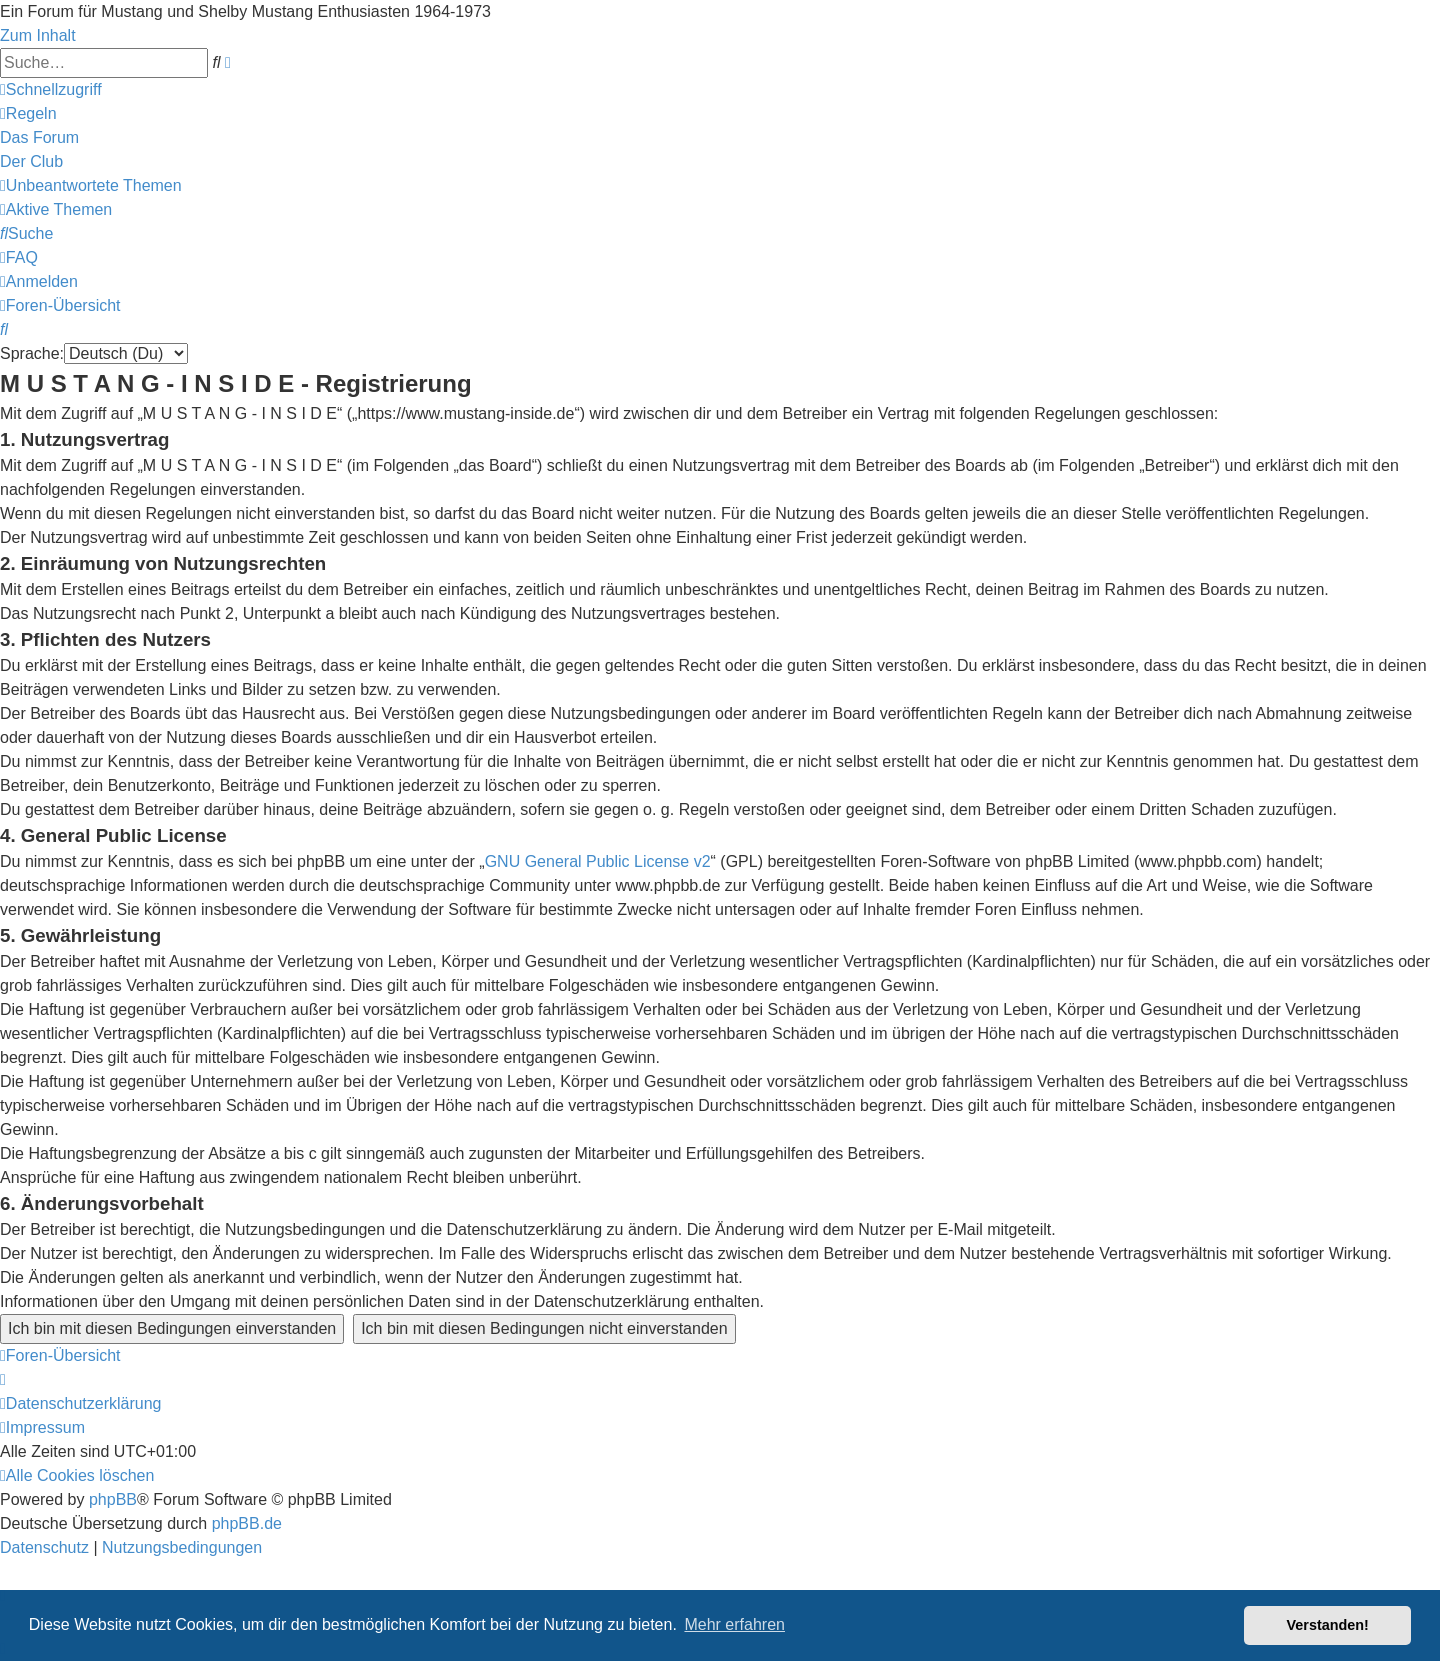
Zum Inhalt (38, 35)
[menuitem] (28, 113)
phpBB (113, 1499)
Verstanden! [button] (1328, 1625)
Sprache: (32, 353)
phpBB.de (247, 1523)
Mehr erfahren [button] (734, 1624)
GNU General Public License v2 (598, 861)
